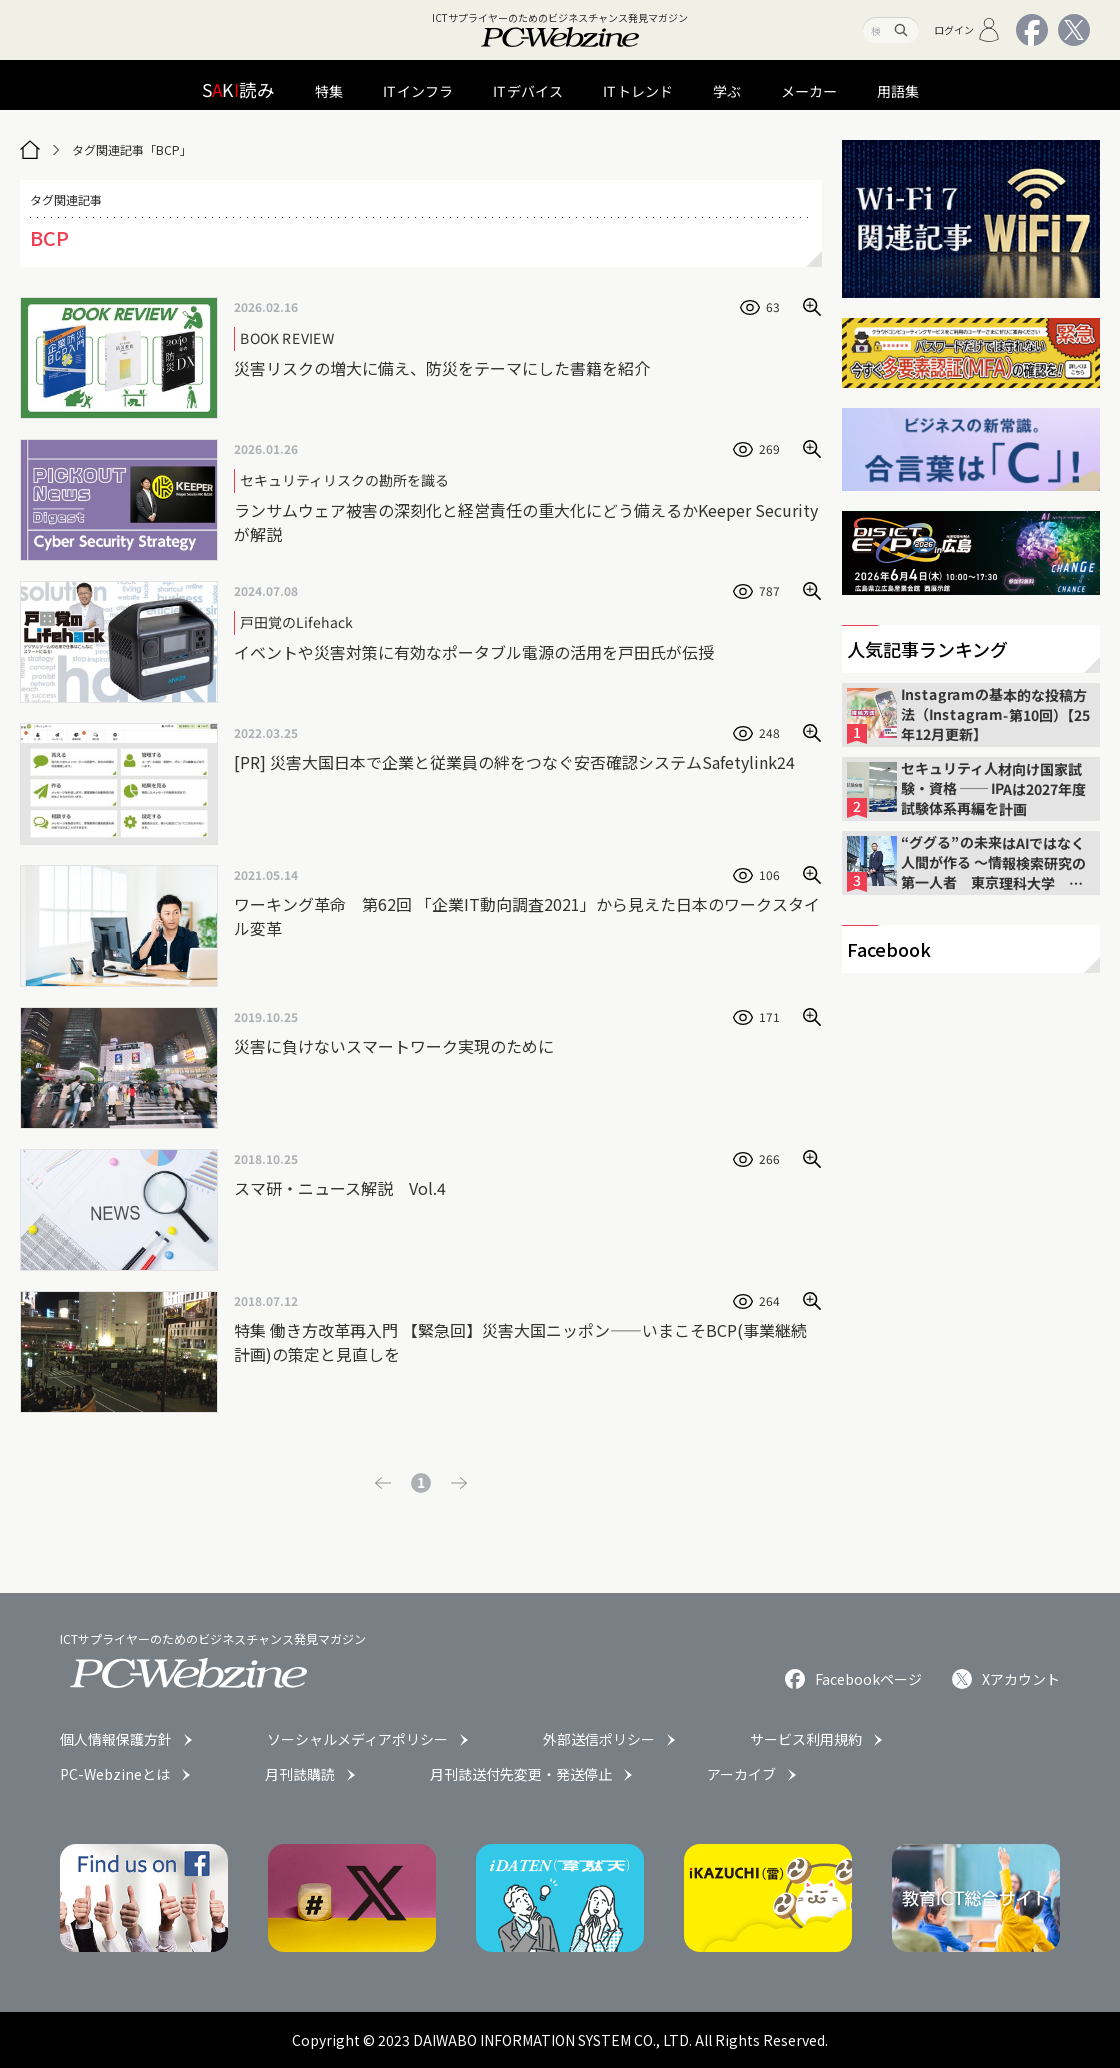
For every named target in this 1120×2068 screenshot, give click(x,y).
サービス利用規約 (806, 1739)
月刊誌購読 (300, 1774)
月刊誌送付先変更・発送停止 (521, 1774)
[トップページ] (30, 150)
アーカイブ (741, 1774)
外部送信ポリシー (599, 1739)
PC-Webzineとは (115, 1774)
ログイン (967, 30)
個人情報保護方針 (116, 1739)
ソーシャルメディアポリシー (357, 1739)
